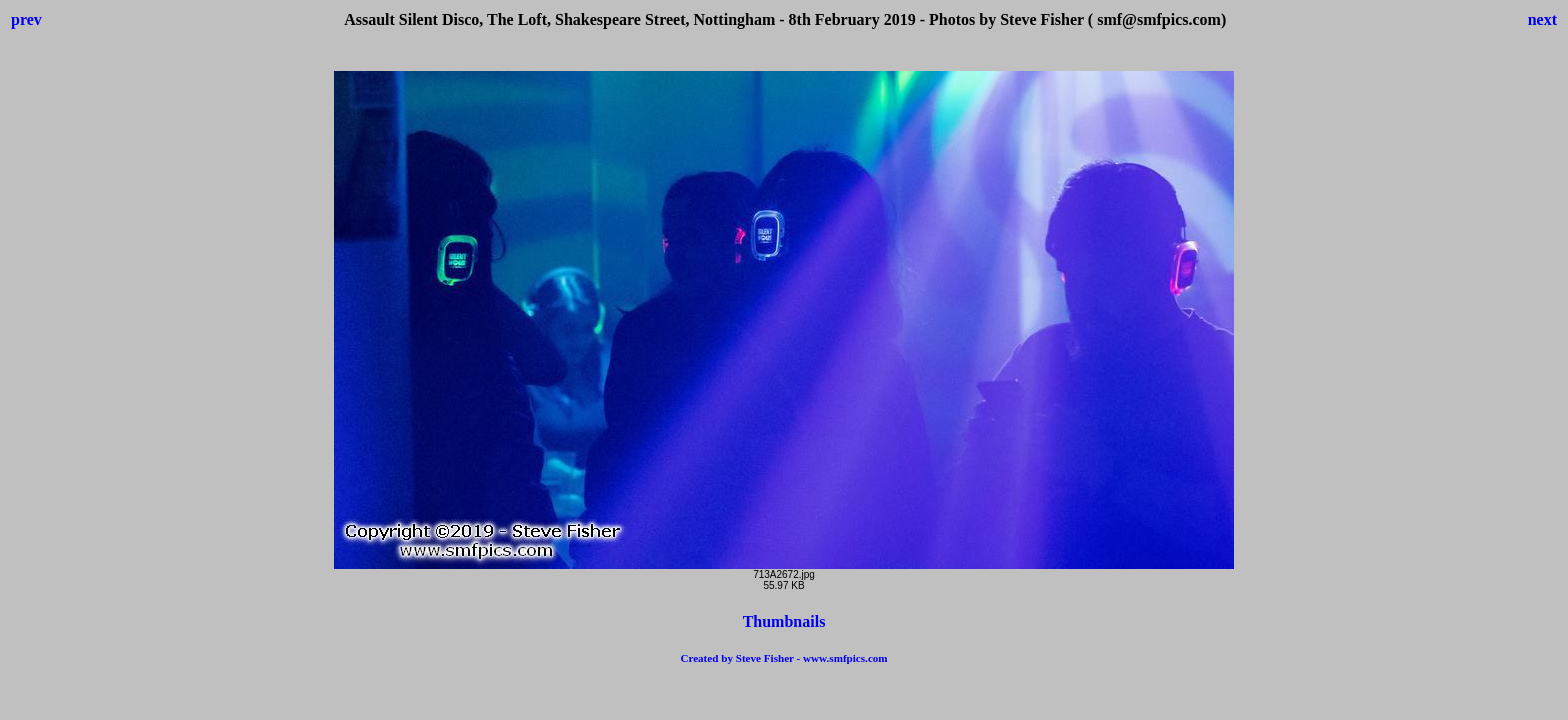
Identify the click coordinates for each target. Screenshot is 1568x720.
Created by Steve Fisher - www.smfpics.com (783, 658)
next (1542, 19)
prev (26, 19)
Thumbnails (784, 621)
